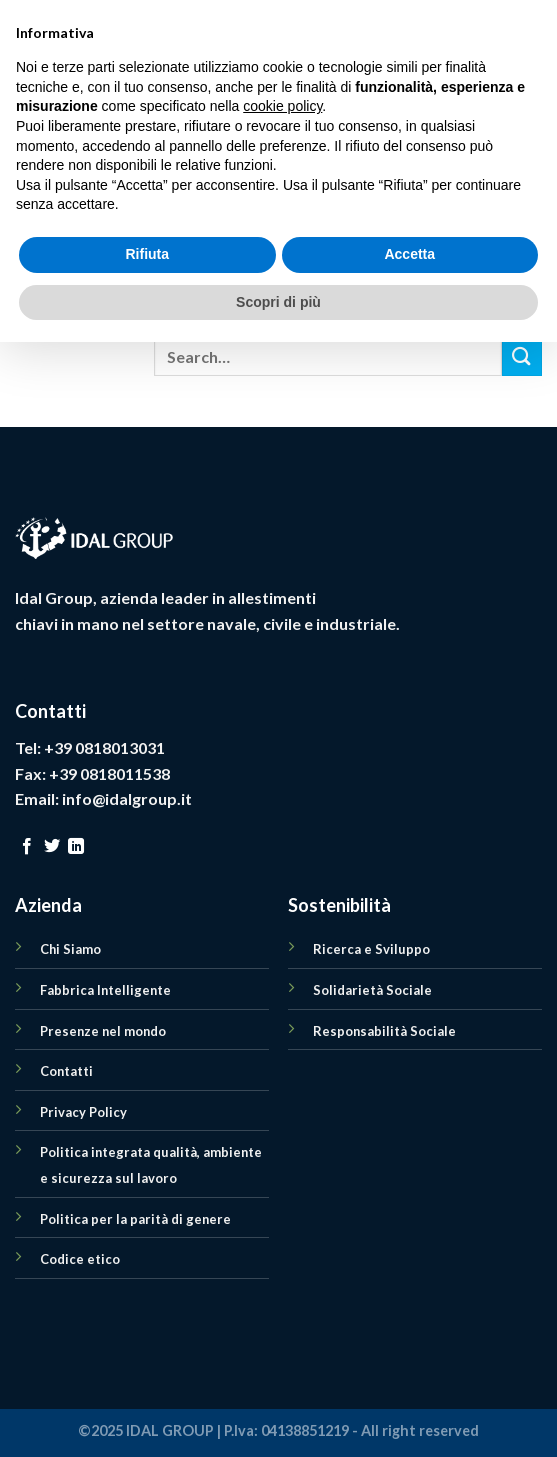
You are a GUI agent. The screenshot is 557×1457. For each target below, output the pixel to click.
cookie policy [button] (282, 1221)
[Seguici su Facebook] (27, 847)
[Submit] (522, 356)
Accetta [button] (409, 1369)
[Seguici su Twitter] (52, 847)
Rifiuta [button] (147, 1369)
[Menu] (27, 74)
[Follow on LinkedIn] (76, 847)
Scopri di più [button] (278, 1416)
